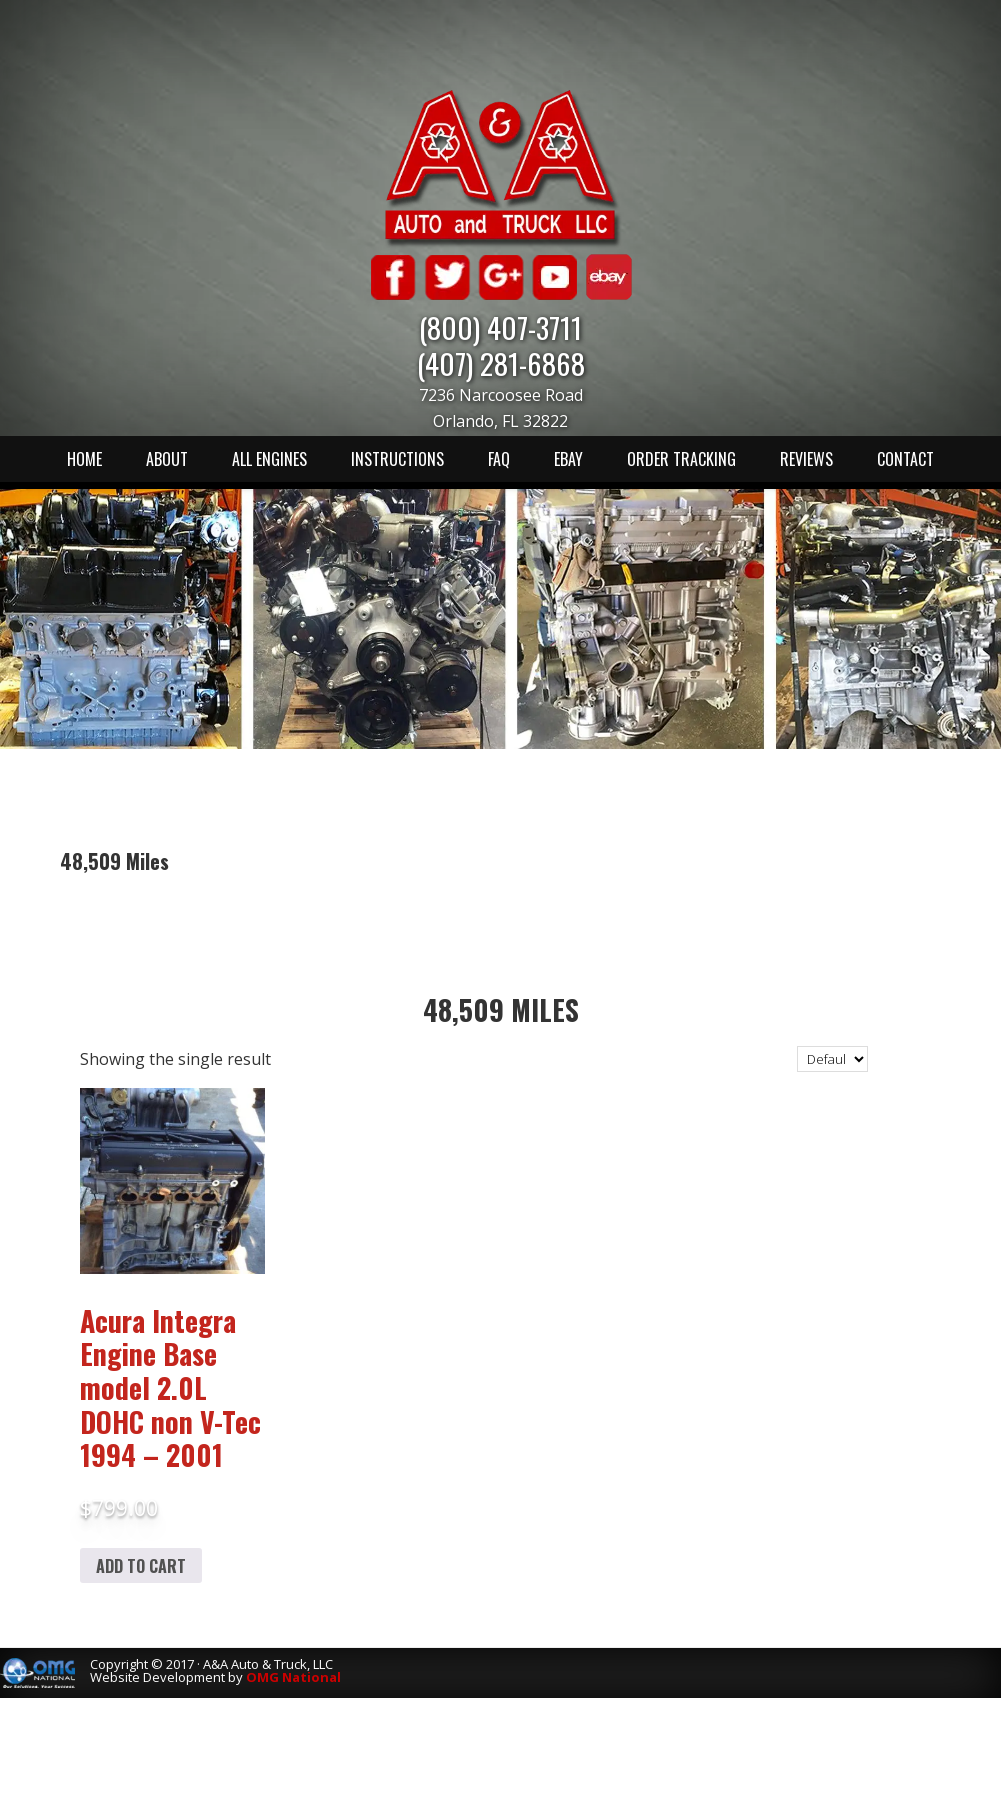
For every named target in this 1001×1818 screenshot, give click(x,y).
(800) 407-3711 (500, 326)
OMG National (293, 1677)
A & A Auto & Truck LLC (501, 167)
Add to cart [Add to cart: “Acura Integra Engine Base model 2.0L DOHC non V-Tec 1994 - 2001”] (141, 1566)
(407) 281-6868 (501, 362)
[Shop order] (832, 1059)
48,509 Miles (501, 1009)
